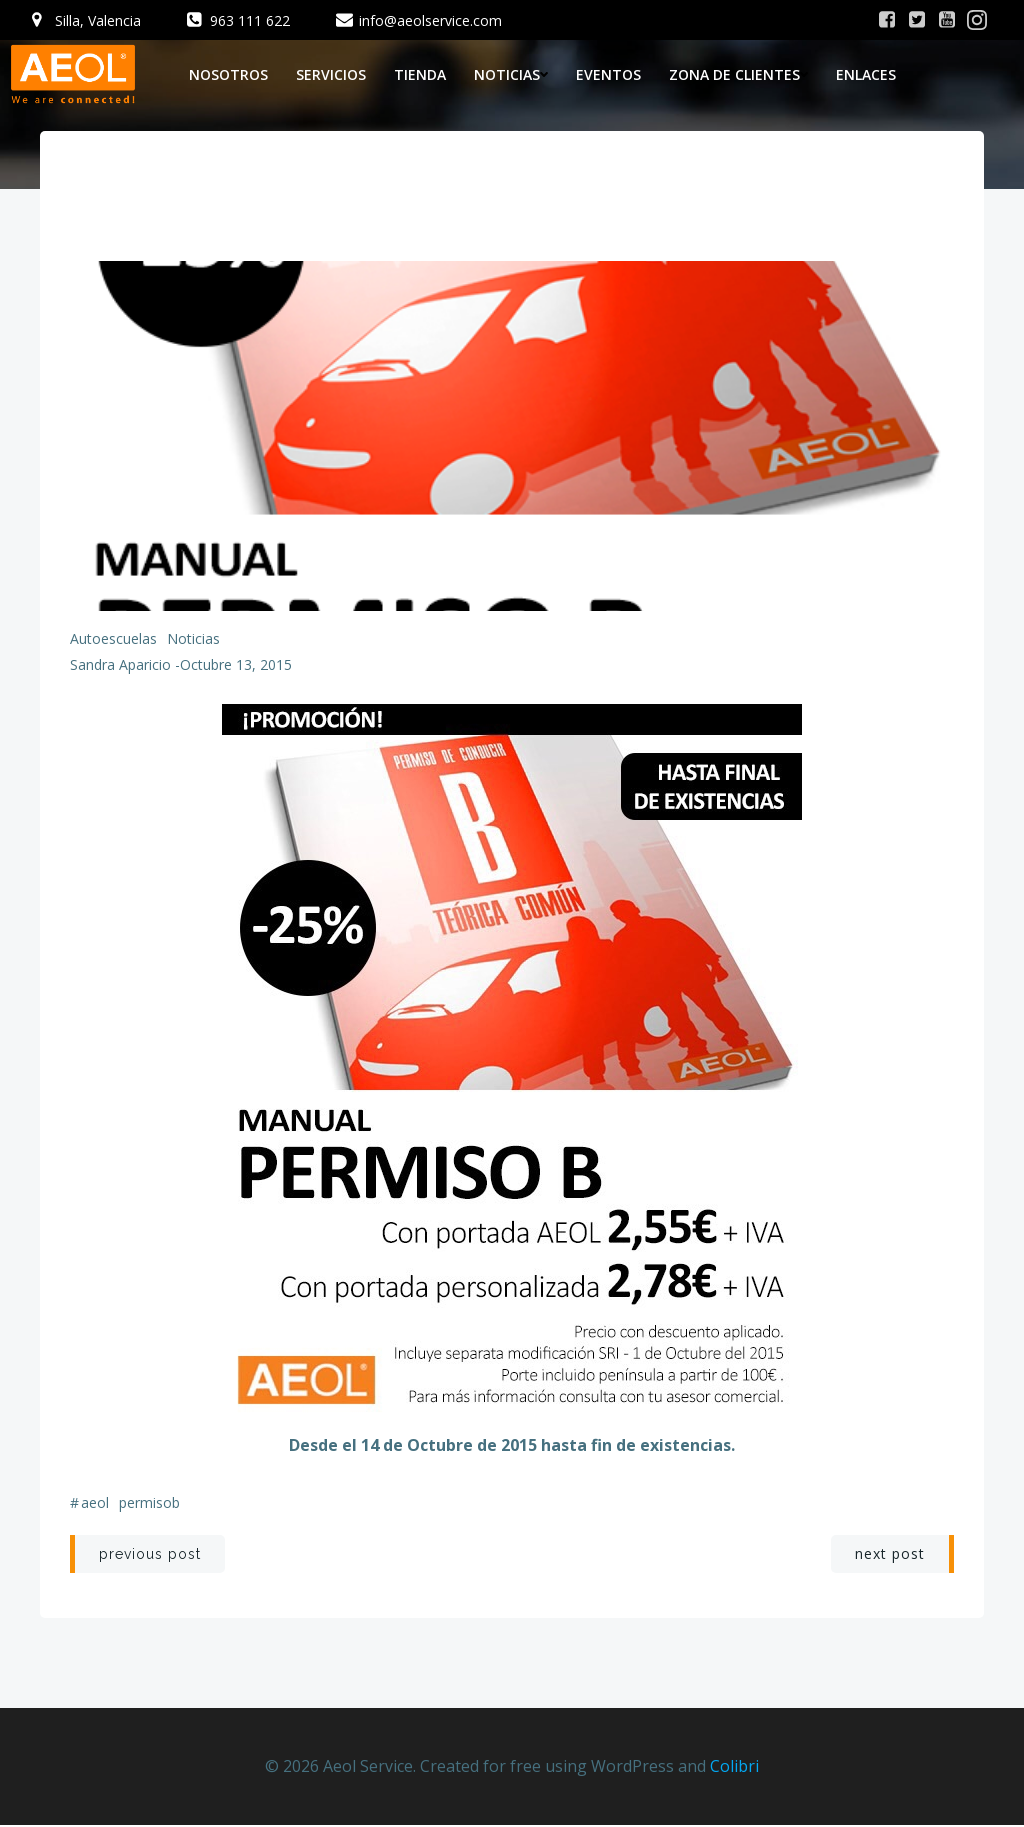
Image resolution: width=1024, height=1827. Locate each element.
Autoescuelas (113, 639)
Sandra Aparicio (120, 665)
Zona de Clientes (738, 74)
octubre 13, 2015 (236, 665)
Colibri (734, 1767)
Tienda (420, 74)
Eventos (608, 74)
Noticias (511, 74)
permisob (149, 1503)
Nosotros (228, 74)
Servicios (331, 74)
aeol (95, 1503)
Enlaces (866, 74)
